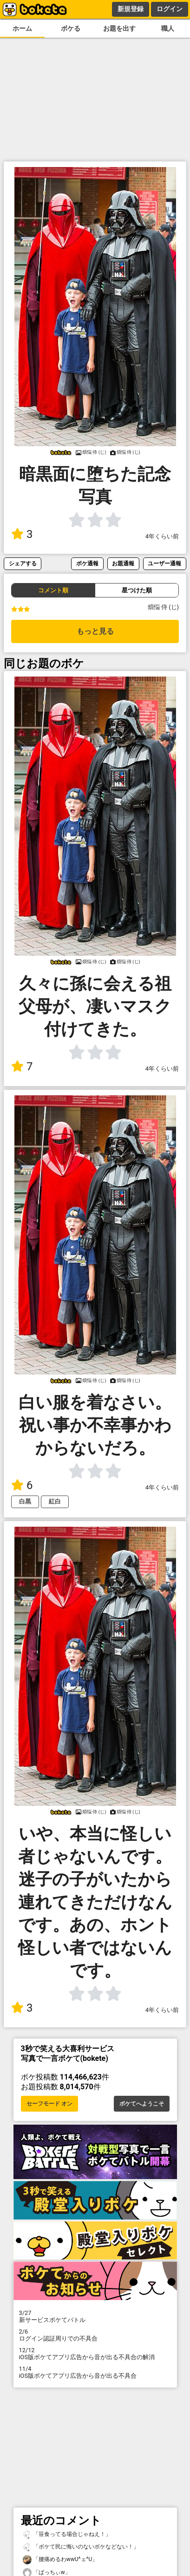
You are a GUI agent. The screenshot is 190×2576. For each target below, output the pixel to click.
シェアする (23, 563)
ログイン (170, 9)
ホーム (22, 29)
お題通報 (123, 563)
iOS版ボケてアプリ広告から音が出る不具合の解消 (95, 2354)
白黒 (25, 1501)
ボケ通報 (87, 563)
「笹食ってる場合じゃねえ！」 (67, 2534)
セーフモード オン (49, 2103)
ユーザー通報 (164, 563)
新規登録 (131, 9)
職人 (167, 29)
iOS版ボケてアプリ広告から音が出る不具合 (95, 2372)
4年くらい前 (162, 536)
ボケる (70, 29)
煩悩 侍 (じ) (163, 607)
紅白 (55, 1501)
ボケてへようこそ (141, 2103)
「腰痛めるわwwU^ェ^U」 (60, 2559)
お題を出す (119, 29)
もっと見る (95, 631)
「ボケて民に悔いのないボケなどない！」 (81, 2546)
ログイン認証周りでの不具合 (95, 2335)
